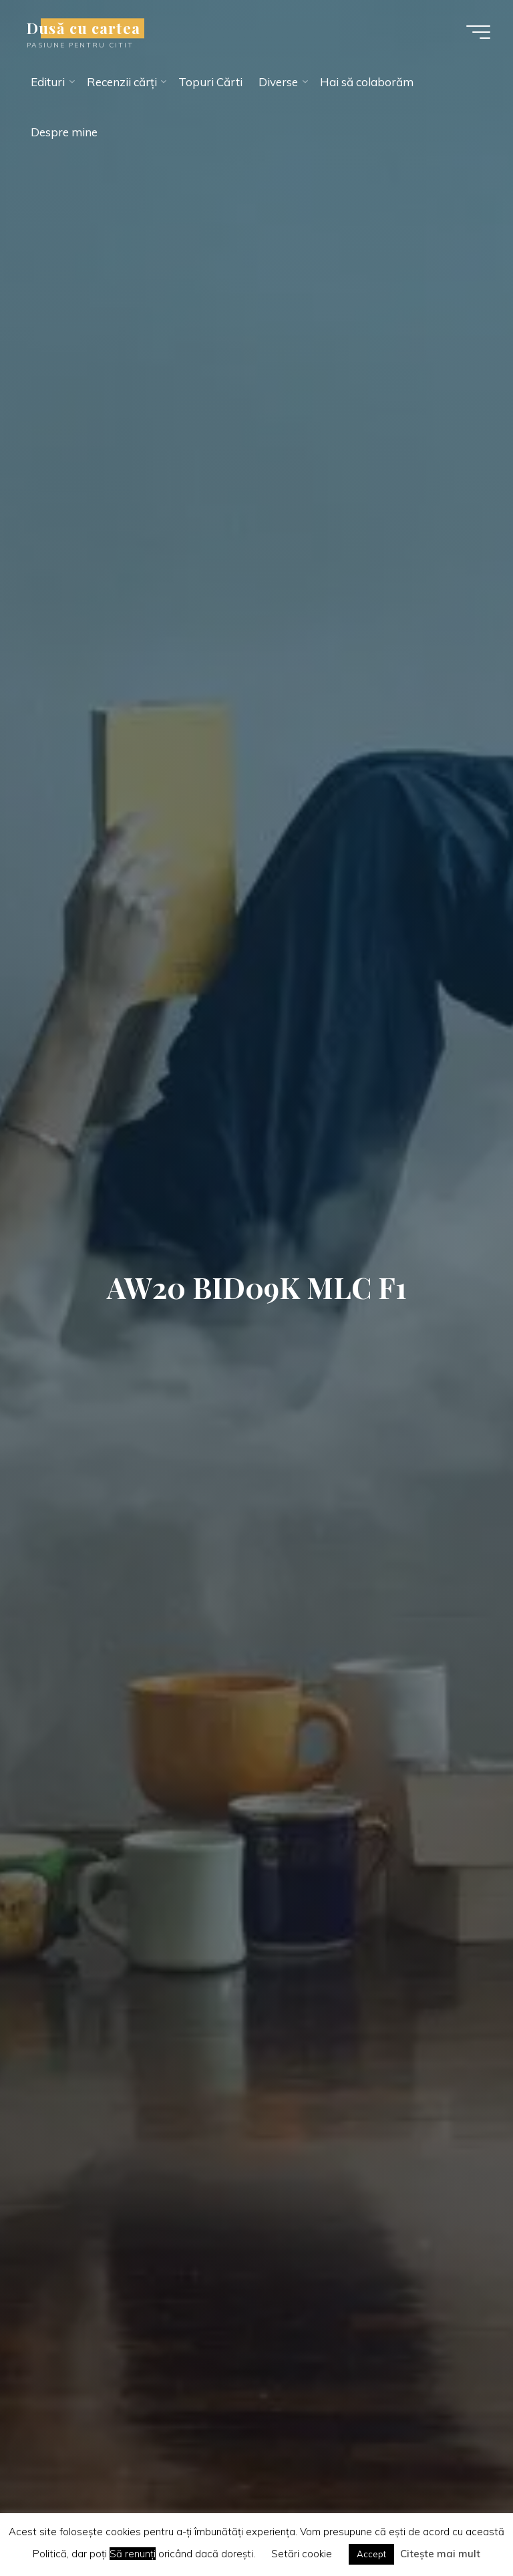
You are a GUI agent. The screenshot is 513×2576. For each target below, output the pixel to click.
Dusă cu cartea (83, 28)
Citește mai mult (440, 2553)
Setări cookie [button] (301, 2553)
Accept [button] (371, 2554)
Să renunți (133, 2553)
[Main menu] (478, 32)
